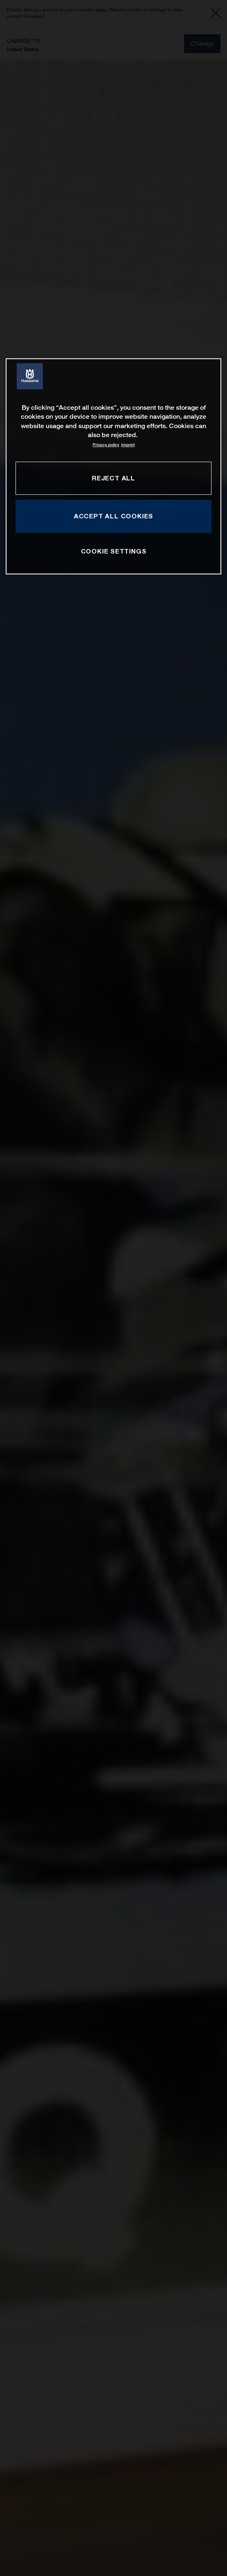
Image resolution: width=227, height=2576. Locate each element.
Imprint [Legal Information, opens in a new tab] (128, 445)
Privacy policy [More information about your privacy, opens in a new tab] (106, 445)
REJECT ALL (113, 478)
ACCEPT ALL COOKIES (113, 516)
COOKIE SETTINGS (114, 551)
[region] (113, 466)
